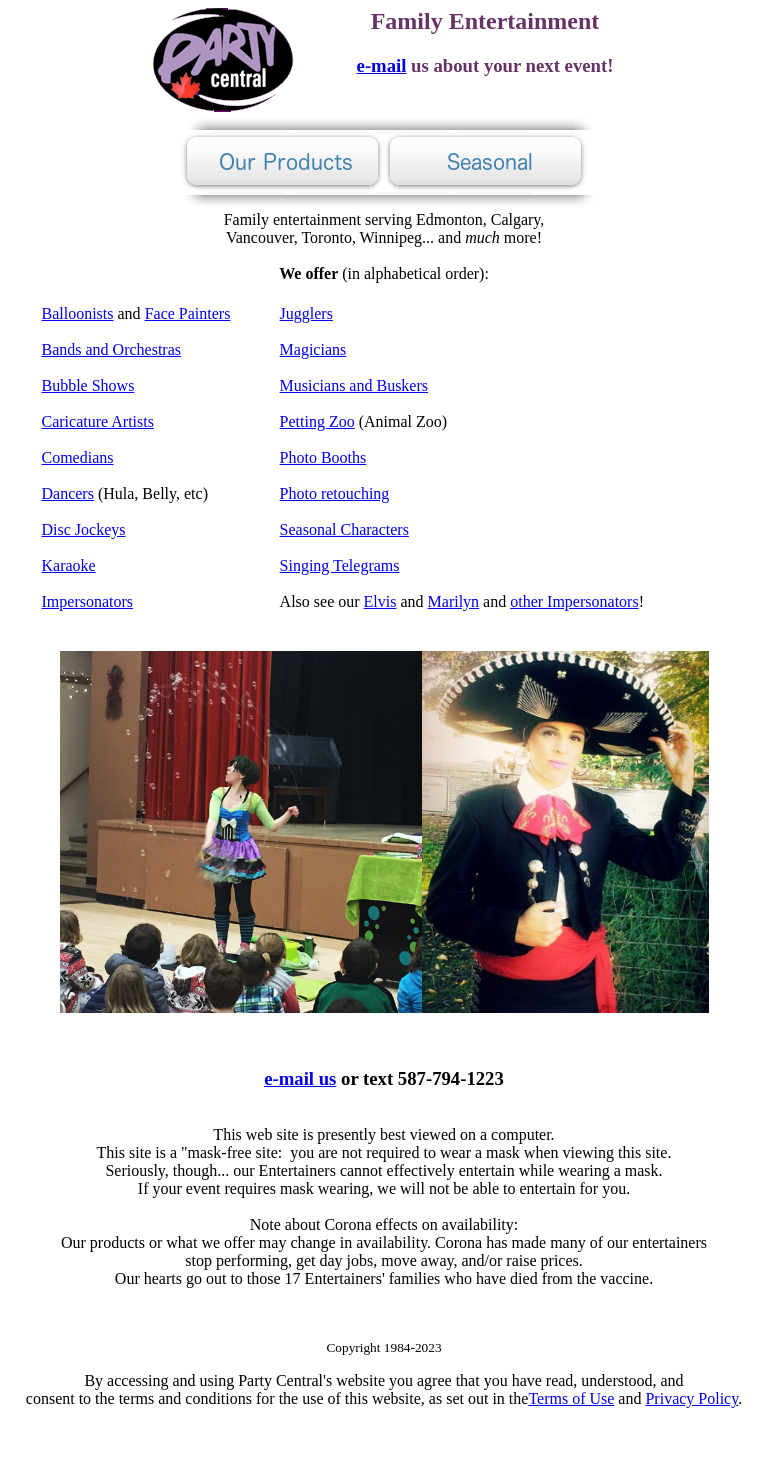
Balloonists (78, 313)
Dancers (68, 493)
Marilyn (454, 601)
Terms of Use (571, 1398)
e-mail (382, 65)
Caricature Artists (98, 421)
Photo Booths (323, 457)
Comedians (78, 457)
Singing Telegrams (340, 565)
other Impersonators (574, 601)
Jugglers (306, 313)
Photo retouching (335, 493)
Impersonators (88, 601)
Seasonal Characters (344, 529)
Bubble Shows (88, 385)
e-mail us (300, 1078)
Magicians (313, 349)
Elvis (380, 601)
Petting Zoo (317, 421)
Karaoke (69, 565)
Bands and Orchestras (112, 349)
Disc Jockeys (84, 529)
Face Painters (188, 313)
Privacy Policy (691, 1398)
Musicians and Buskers (354, 385)
